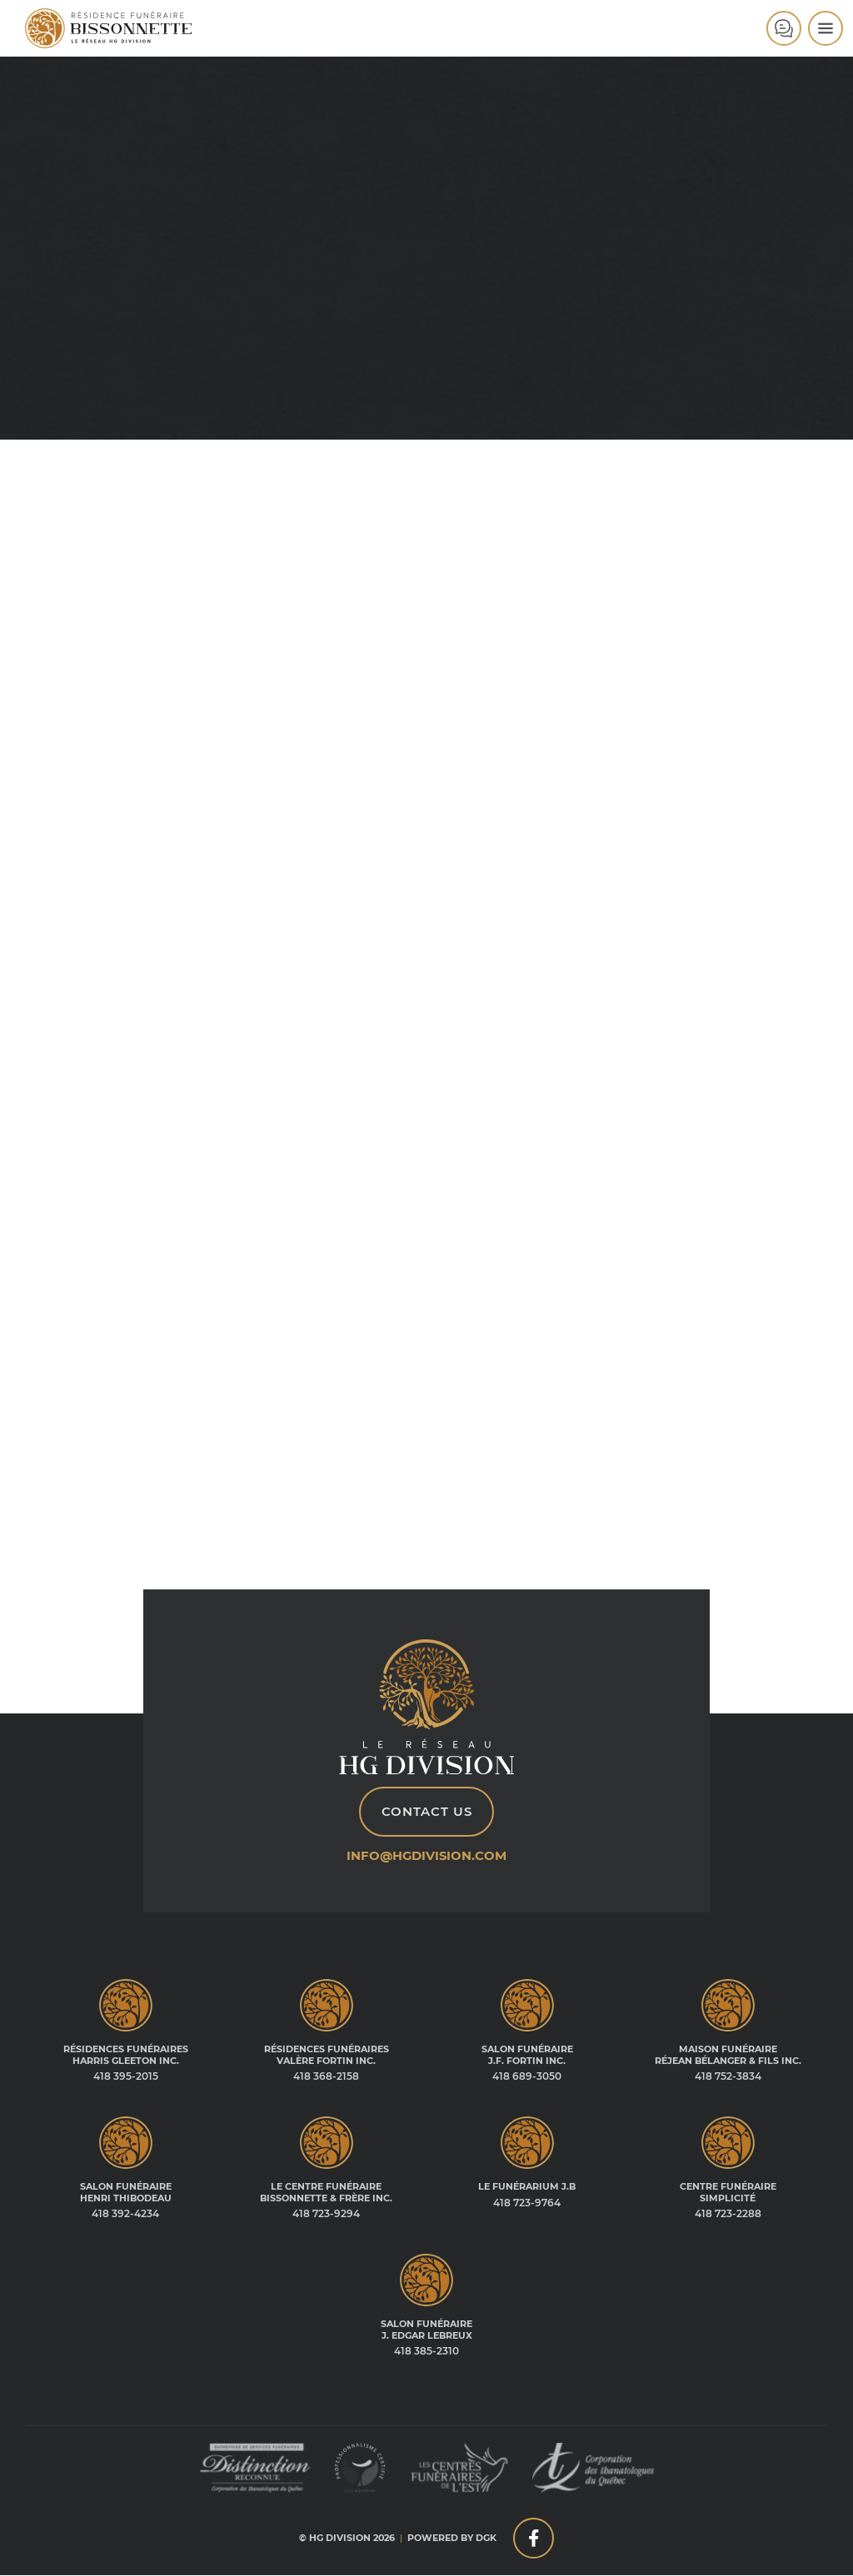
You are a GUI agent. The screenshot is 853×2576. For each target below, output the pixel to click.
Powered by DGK (451, 2538)
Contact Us (427, 1813)
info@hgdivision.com (427, 1856)
